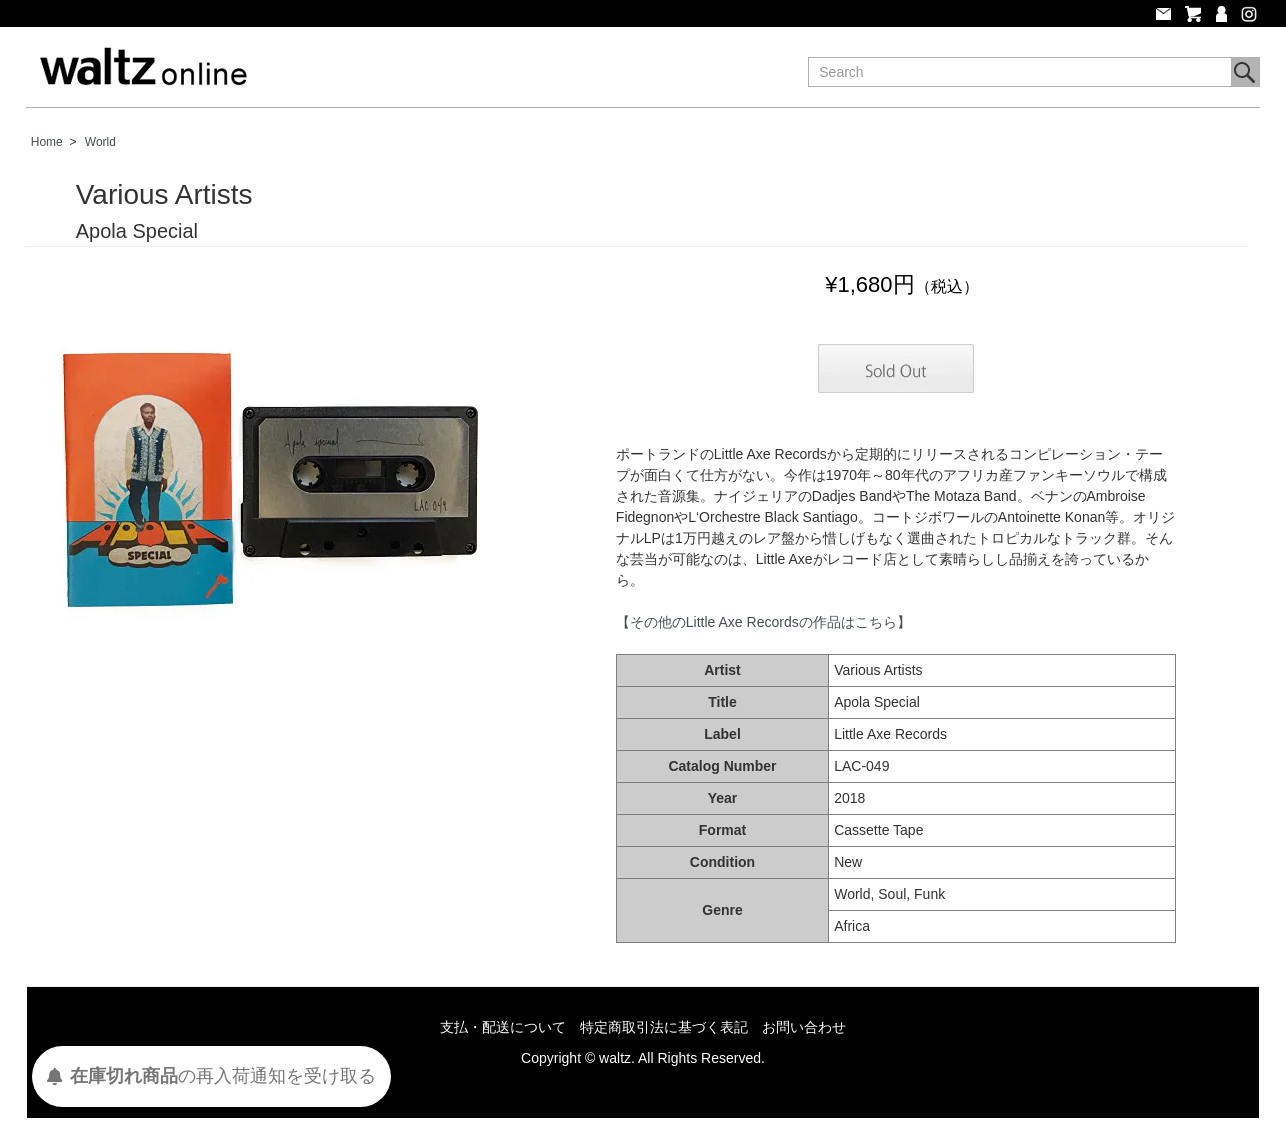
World (100, 142)
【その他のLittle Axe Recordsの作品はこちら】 (763, 622)
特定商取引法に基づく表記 (664, 1027)
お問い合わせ (804, 1027)
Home (47, 142)
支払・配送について (503, 1027)
